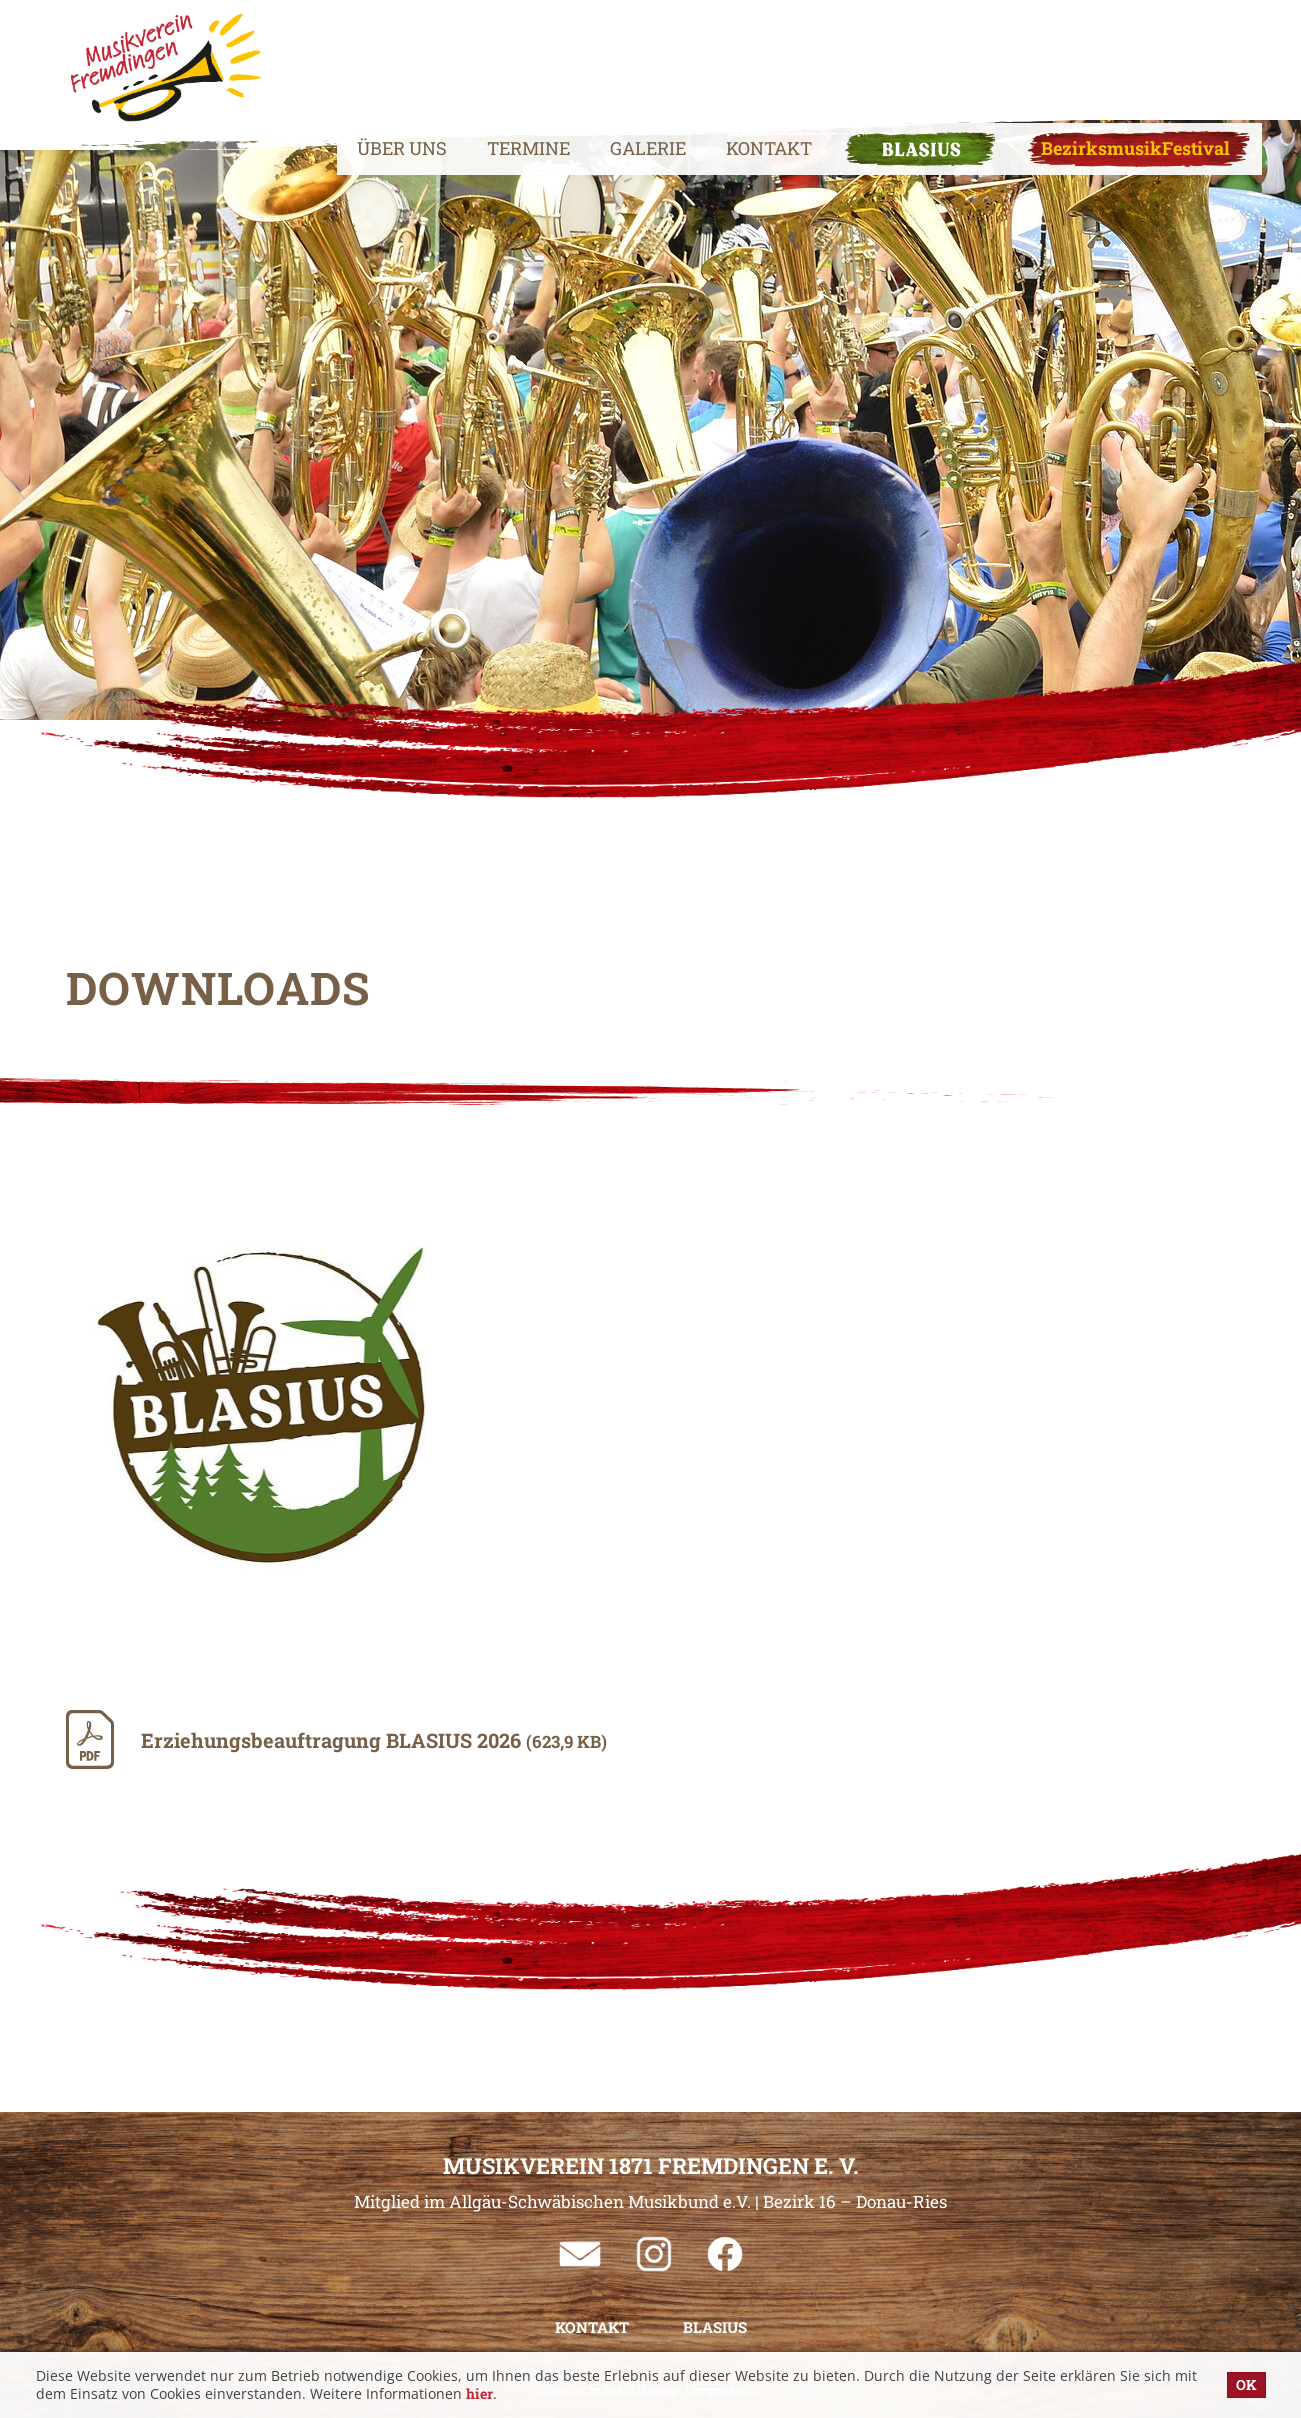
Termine (482, 55)
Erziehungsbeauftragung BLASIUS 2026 (374, 1740)
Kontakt (723, 55)
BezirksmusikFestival (1089, 55)
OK (1246, 2384)
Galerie (602, 55)
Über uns (356, 55)
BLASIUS (874, 55)
